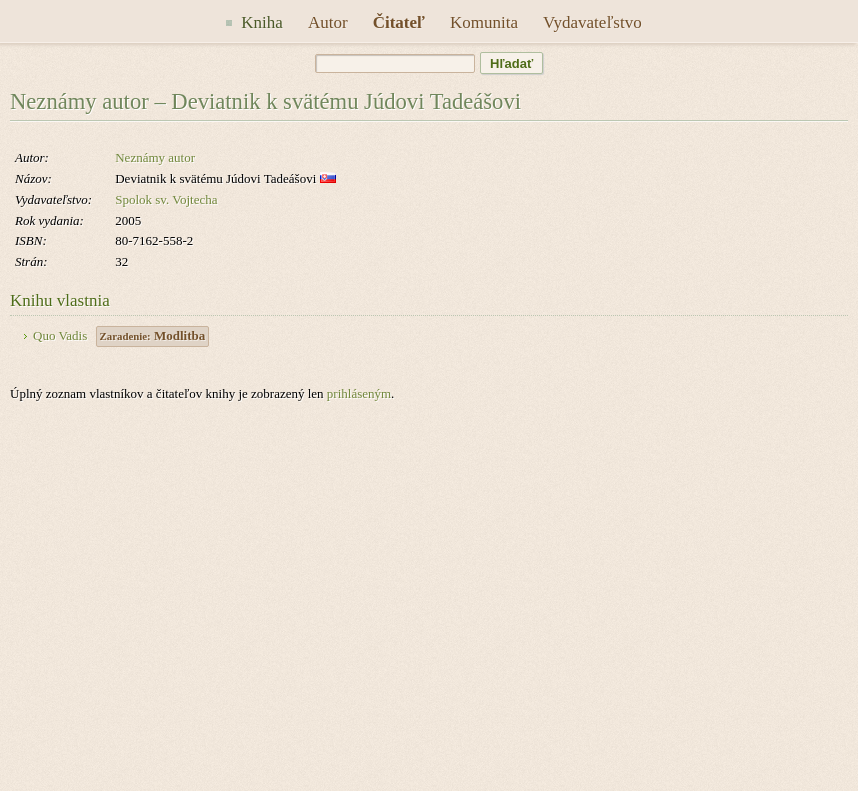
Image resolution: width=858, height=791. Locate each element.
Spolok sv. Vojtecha (166, 199)
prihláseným (359, 393)
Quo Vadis (60, 335)
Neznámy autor (155, 157)
